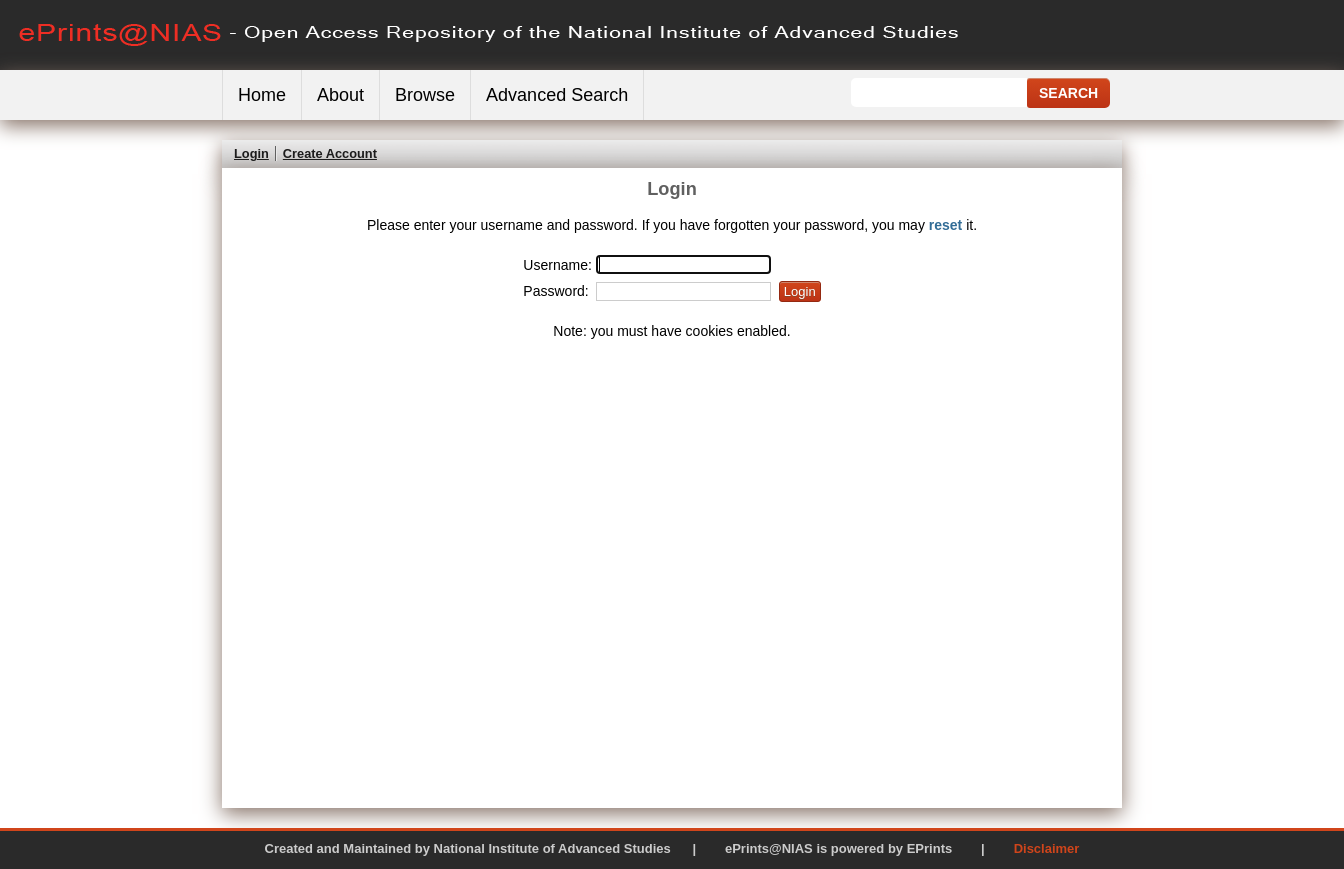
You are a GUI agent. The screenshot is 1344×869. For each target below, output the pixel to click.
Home (262, 95)
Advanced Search (557, 95)
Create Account (330, 153)
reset (945, 225)
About (340, 95)
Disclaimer (1047, 848)
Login (251, 153)
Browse (425, 95)
